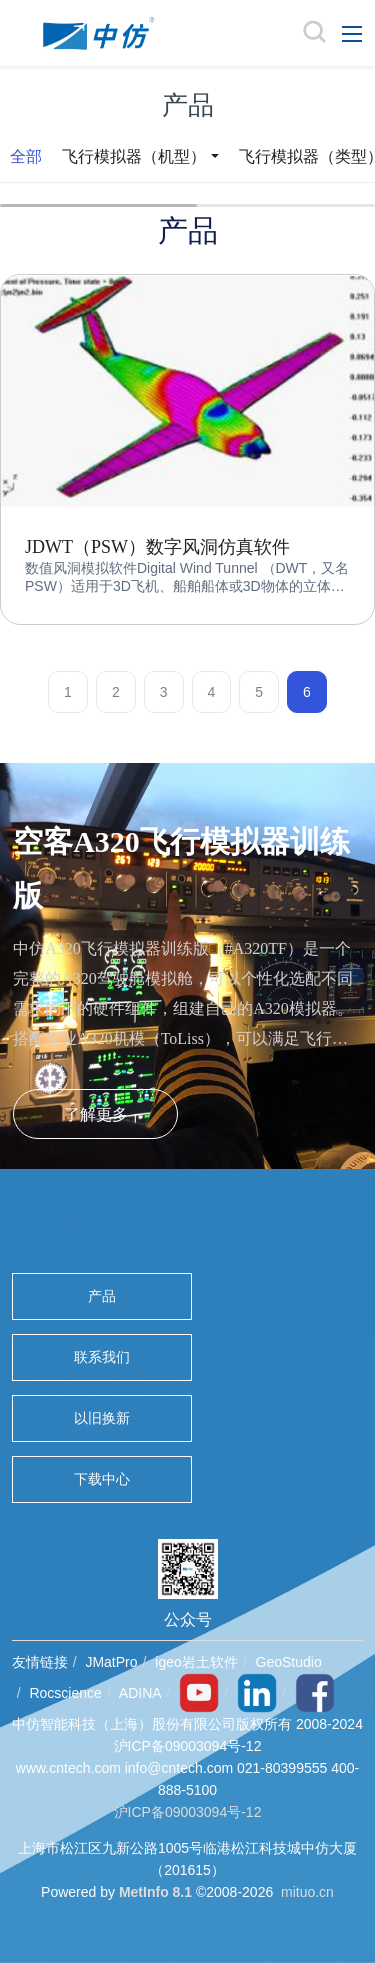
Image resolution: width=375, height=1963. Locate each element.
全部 (26, 156)
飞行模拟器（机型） (134, 156)
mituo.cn (307, 1892)
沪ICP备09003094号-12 (188, 1812)
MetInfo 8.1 (155, 1892)
